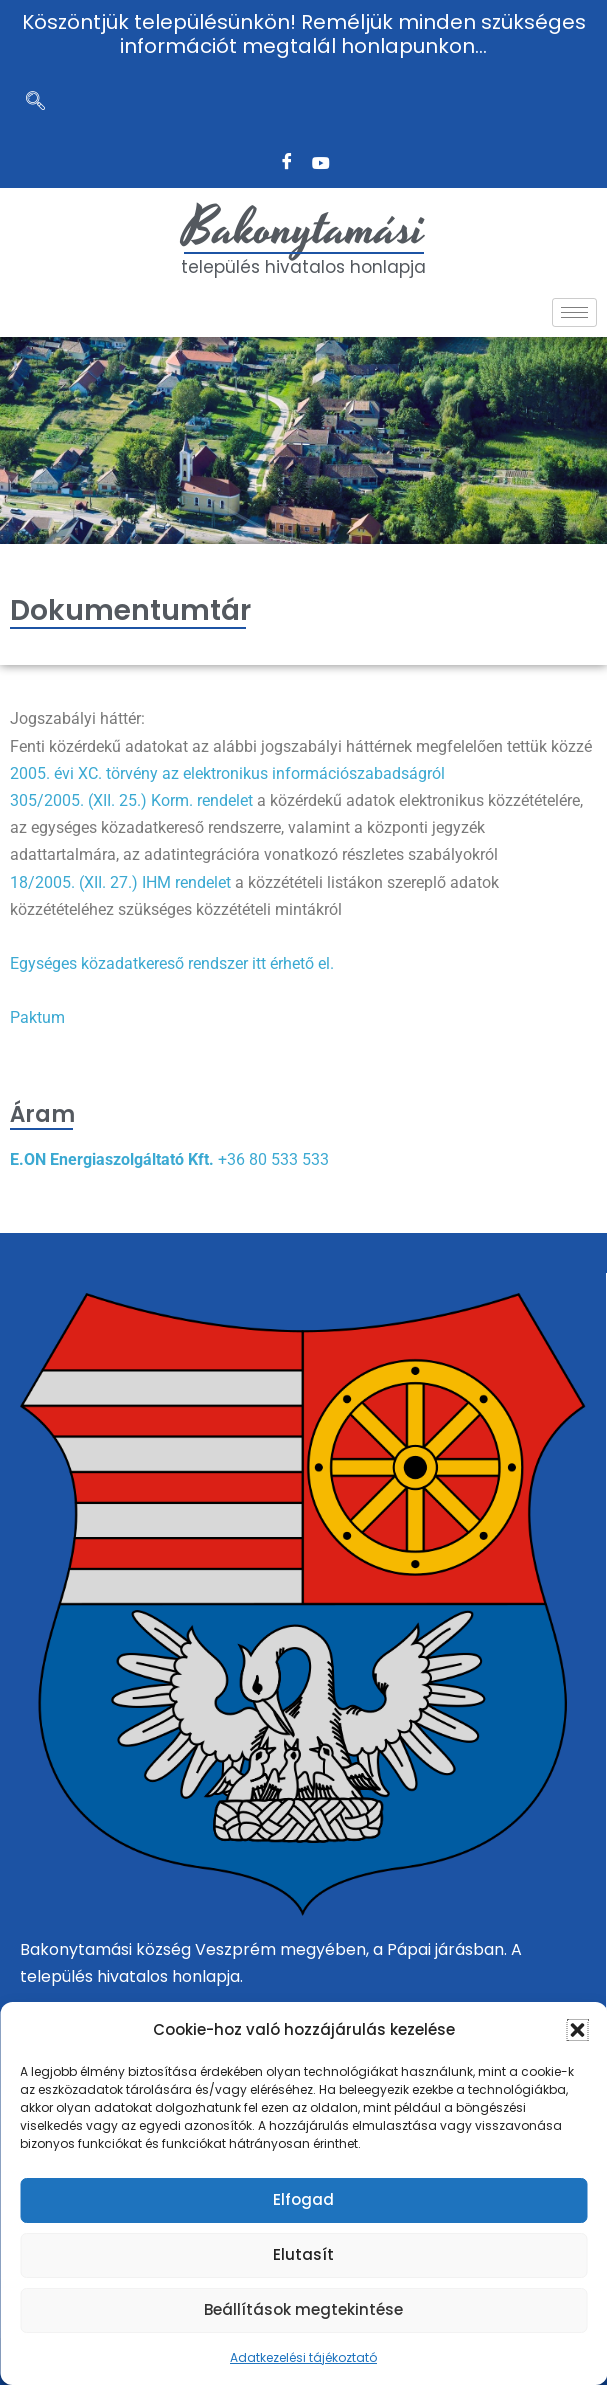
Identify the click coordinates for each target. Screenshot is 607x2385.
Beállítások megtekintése (303, 2309)
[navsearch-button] (35, 103)
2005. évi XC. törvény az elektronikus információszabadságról (227, 773)
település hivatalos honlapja (303, 267)
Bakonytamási (304, 229)
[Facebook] (287, 163)
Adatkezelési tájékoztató (303, 2357)
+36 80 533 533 (273, 1159)
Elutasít (303, 2254)
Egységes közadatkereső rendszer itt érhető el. (172, 963)
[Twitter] (321, 163)
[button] (577, 2030)
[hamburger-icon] (574, 312)
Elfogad (303, 2199)
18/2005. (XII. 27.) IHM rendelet (120, 882)
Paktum (37, 1017)
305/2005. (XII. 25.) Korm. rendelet (131, 800)
